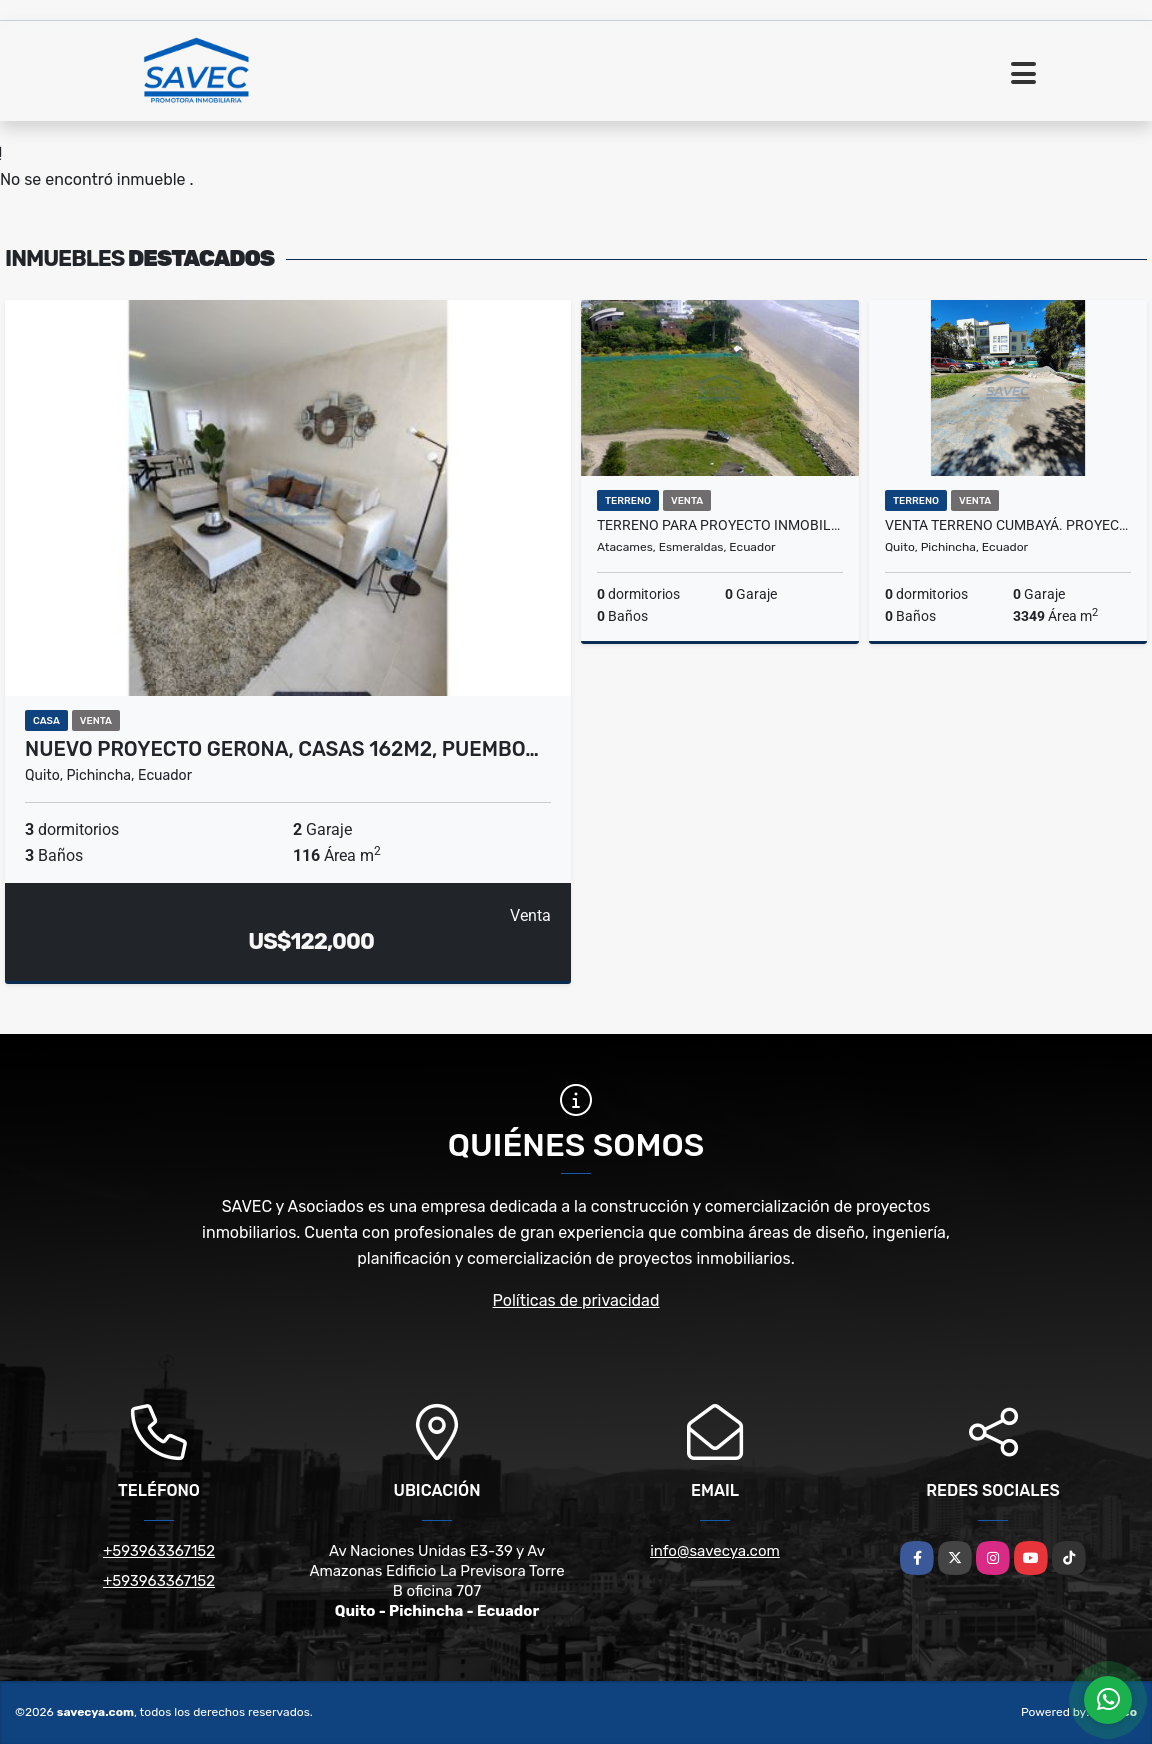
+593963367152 (159, 1551)
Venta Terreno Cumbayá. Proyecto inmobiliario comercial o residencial (1008, 525)
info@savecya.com (715, 1551)
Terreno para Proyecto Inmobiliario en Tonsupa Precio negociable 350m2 (720, 525)
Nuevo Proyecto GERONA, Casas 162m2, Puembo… (282, 749)
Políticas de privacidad (576, 1300)
